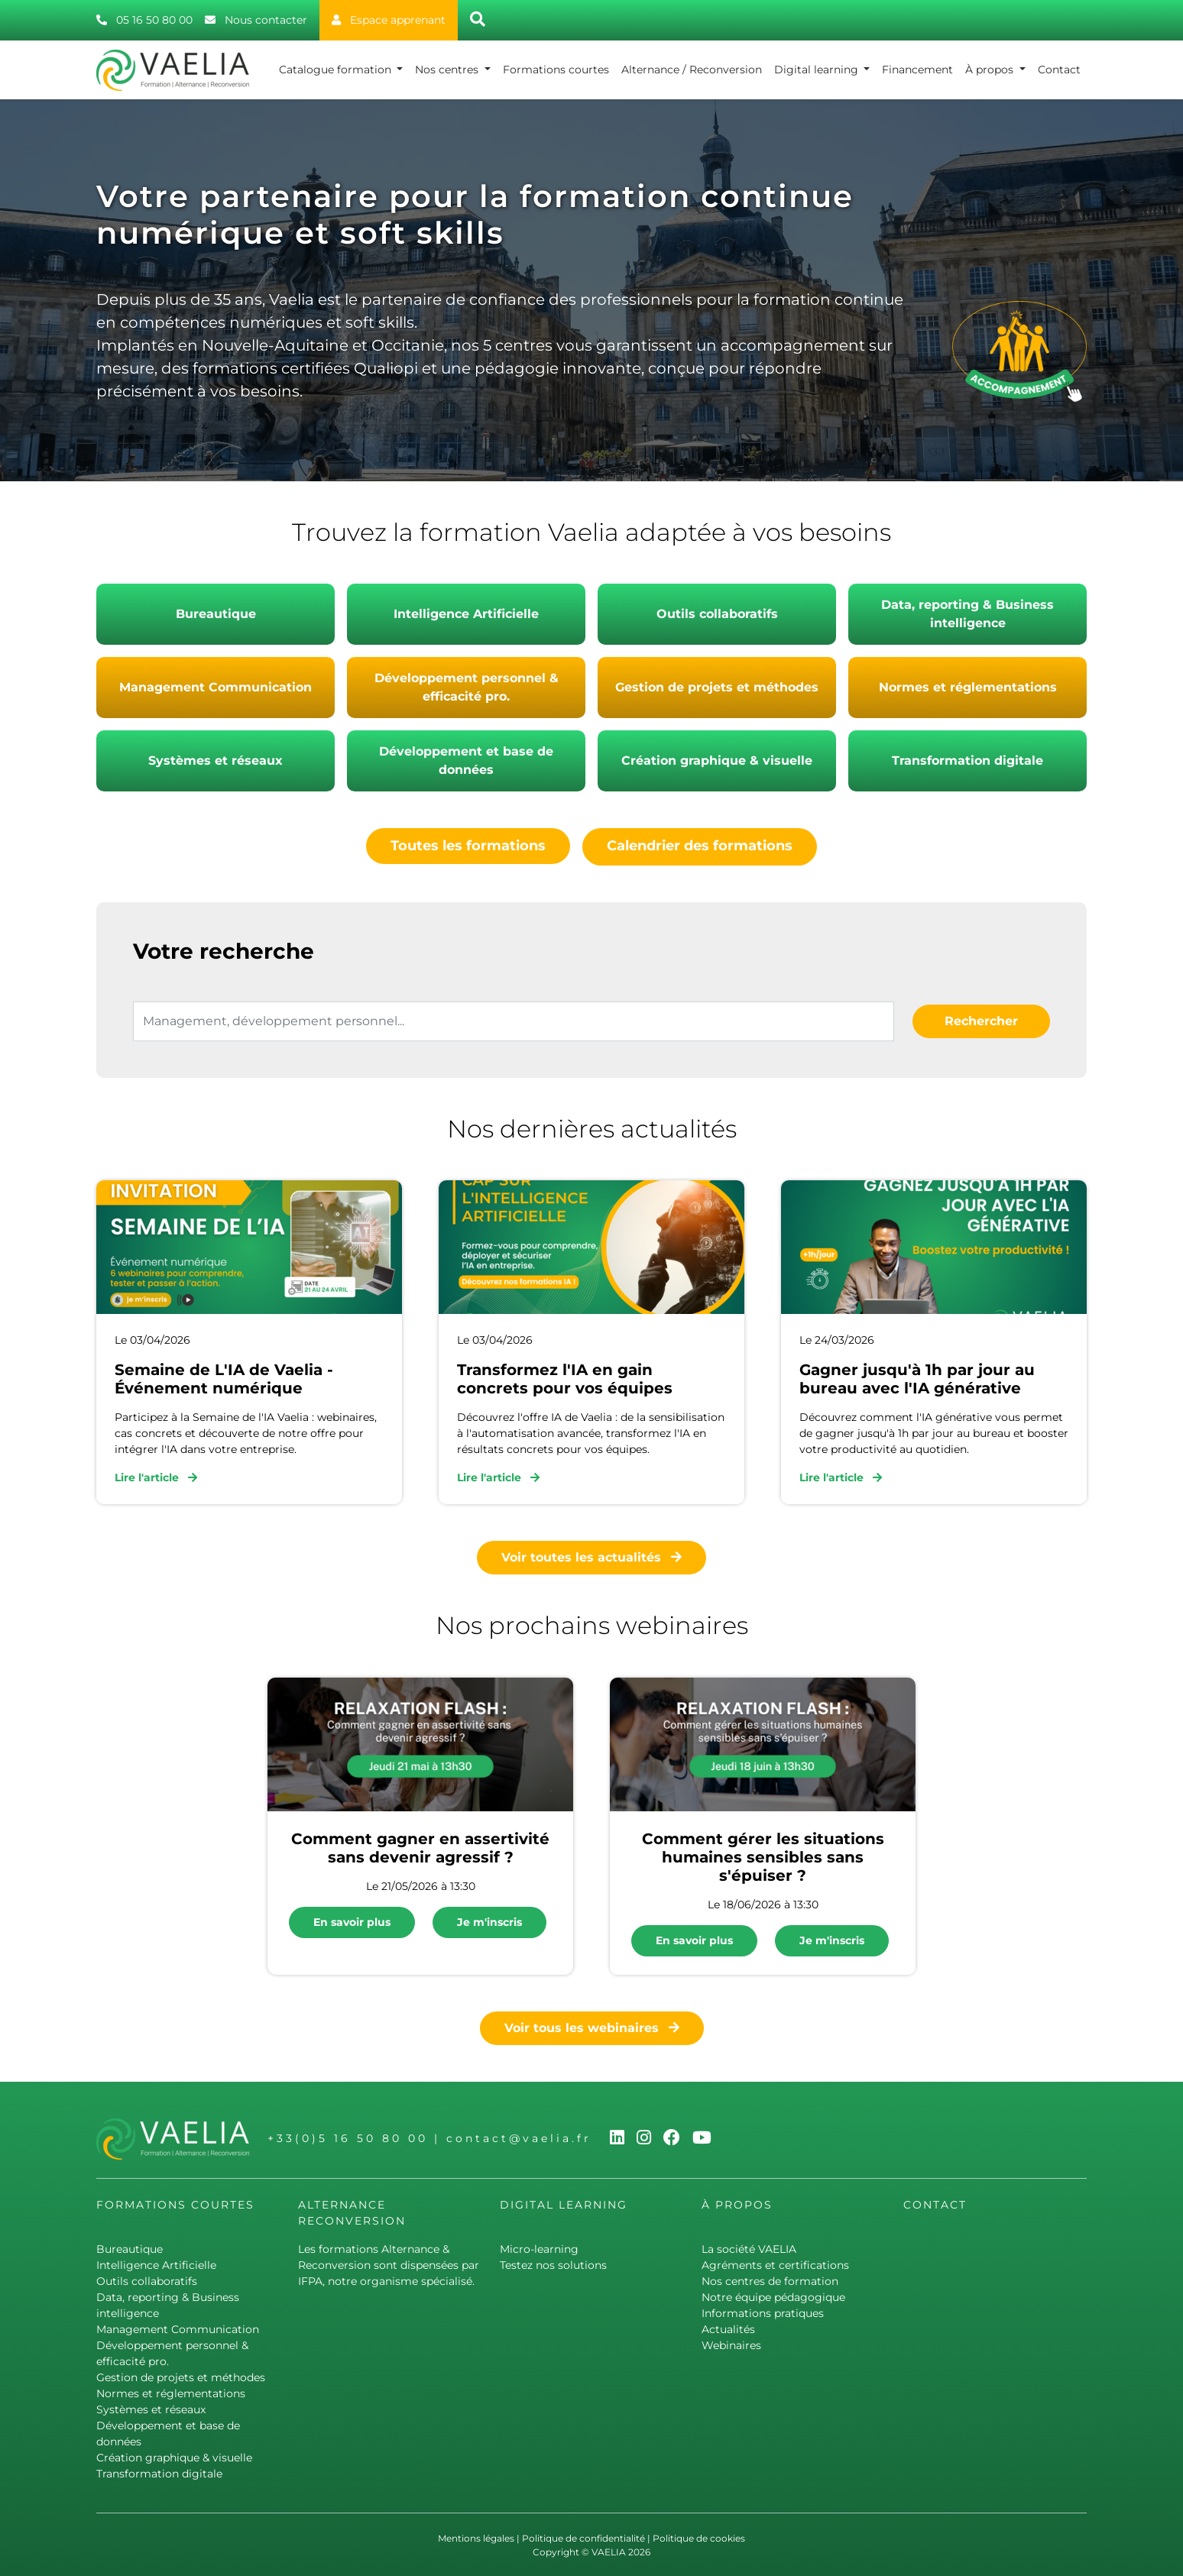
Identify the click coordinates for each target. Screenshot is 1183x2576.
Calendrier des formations (699, 845)
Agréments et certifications (775, 2263)
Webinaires (731, 2344)
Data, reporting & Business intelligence (967, 613)
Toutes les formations (468, 845)
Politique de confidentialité (583, 2536)
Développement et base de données (466, 760)
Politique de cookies (699, 2536)
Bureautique (216, 614)
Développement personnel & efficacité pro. (466, 687)
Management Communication (215, 687)
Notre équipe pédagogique (773, 2296)
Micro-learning (539, 2247)
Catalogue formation (336, 69)
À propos (990, 69)
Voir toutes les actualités (591, 1556)
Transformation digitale (967, 760)
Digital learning (817, 69)
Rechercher (981, 1019)
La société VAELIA (749, 2247)
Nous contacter (256, 20)
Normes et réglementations (968, 687)
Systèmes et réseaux (215, 760)
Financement (917, 69)
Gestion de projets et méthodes (716, 687)
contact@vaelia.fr (519, 2137)
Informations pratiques (763, 2312)
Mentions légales (476, 2536)
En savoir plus (352, 1920)
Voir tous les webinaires (591, 2026)
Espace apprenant (389, 20)
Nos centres (448, 69)
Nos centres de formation (770, 2279)
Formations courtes (556, 69)
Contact (1059, 69)
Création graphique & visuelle (716, 760)
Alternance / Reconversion (691, 69)
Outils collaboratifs (717, 614)
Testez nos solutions (553, 2263)
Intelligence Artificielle (466, 614)
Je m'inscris (489, 1920)
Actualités (728, 2328)
